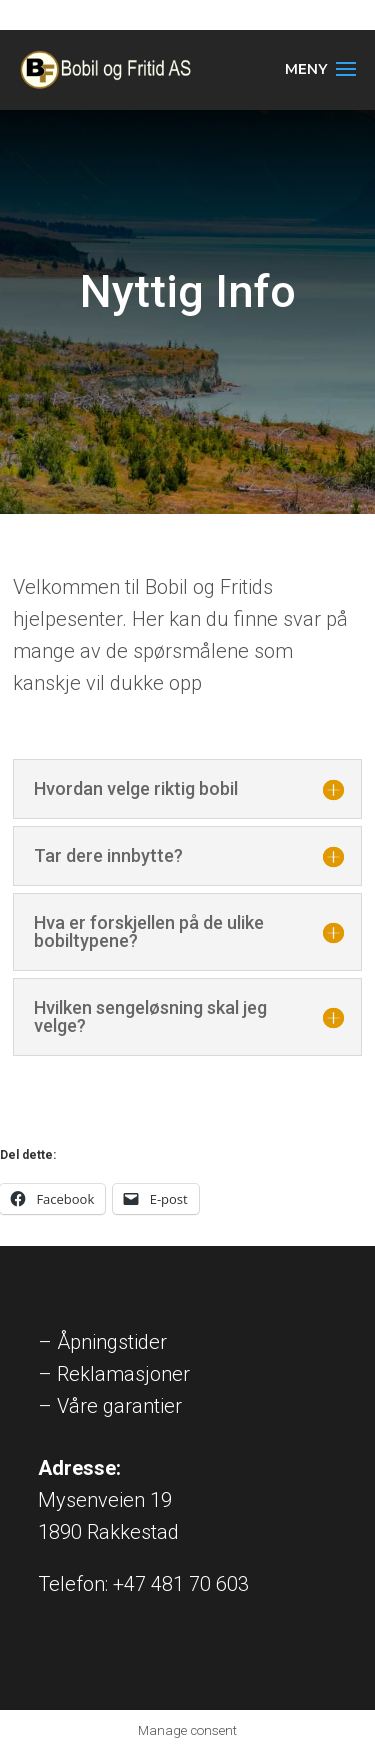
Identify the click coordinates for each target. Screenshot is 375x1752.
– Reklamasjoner (114, 1374)
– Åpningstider (102, 1342)
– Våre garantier (110, 1406)
